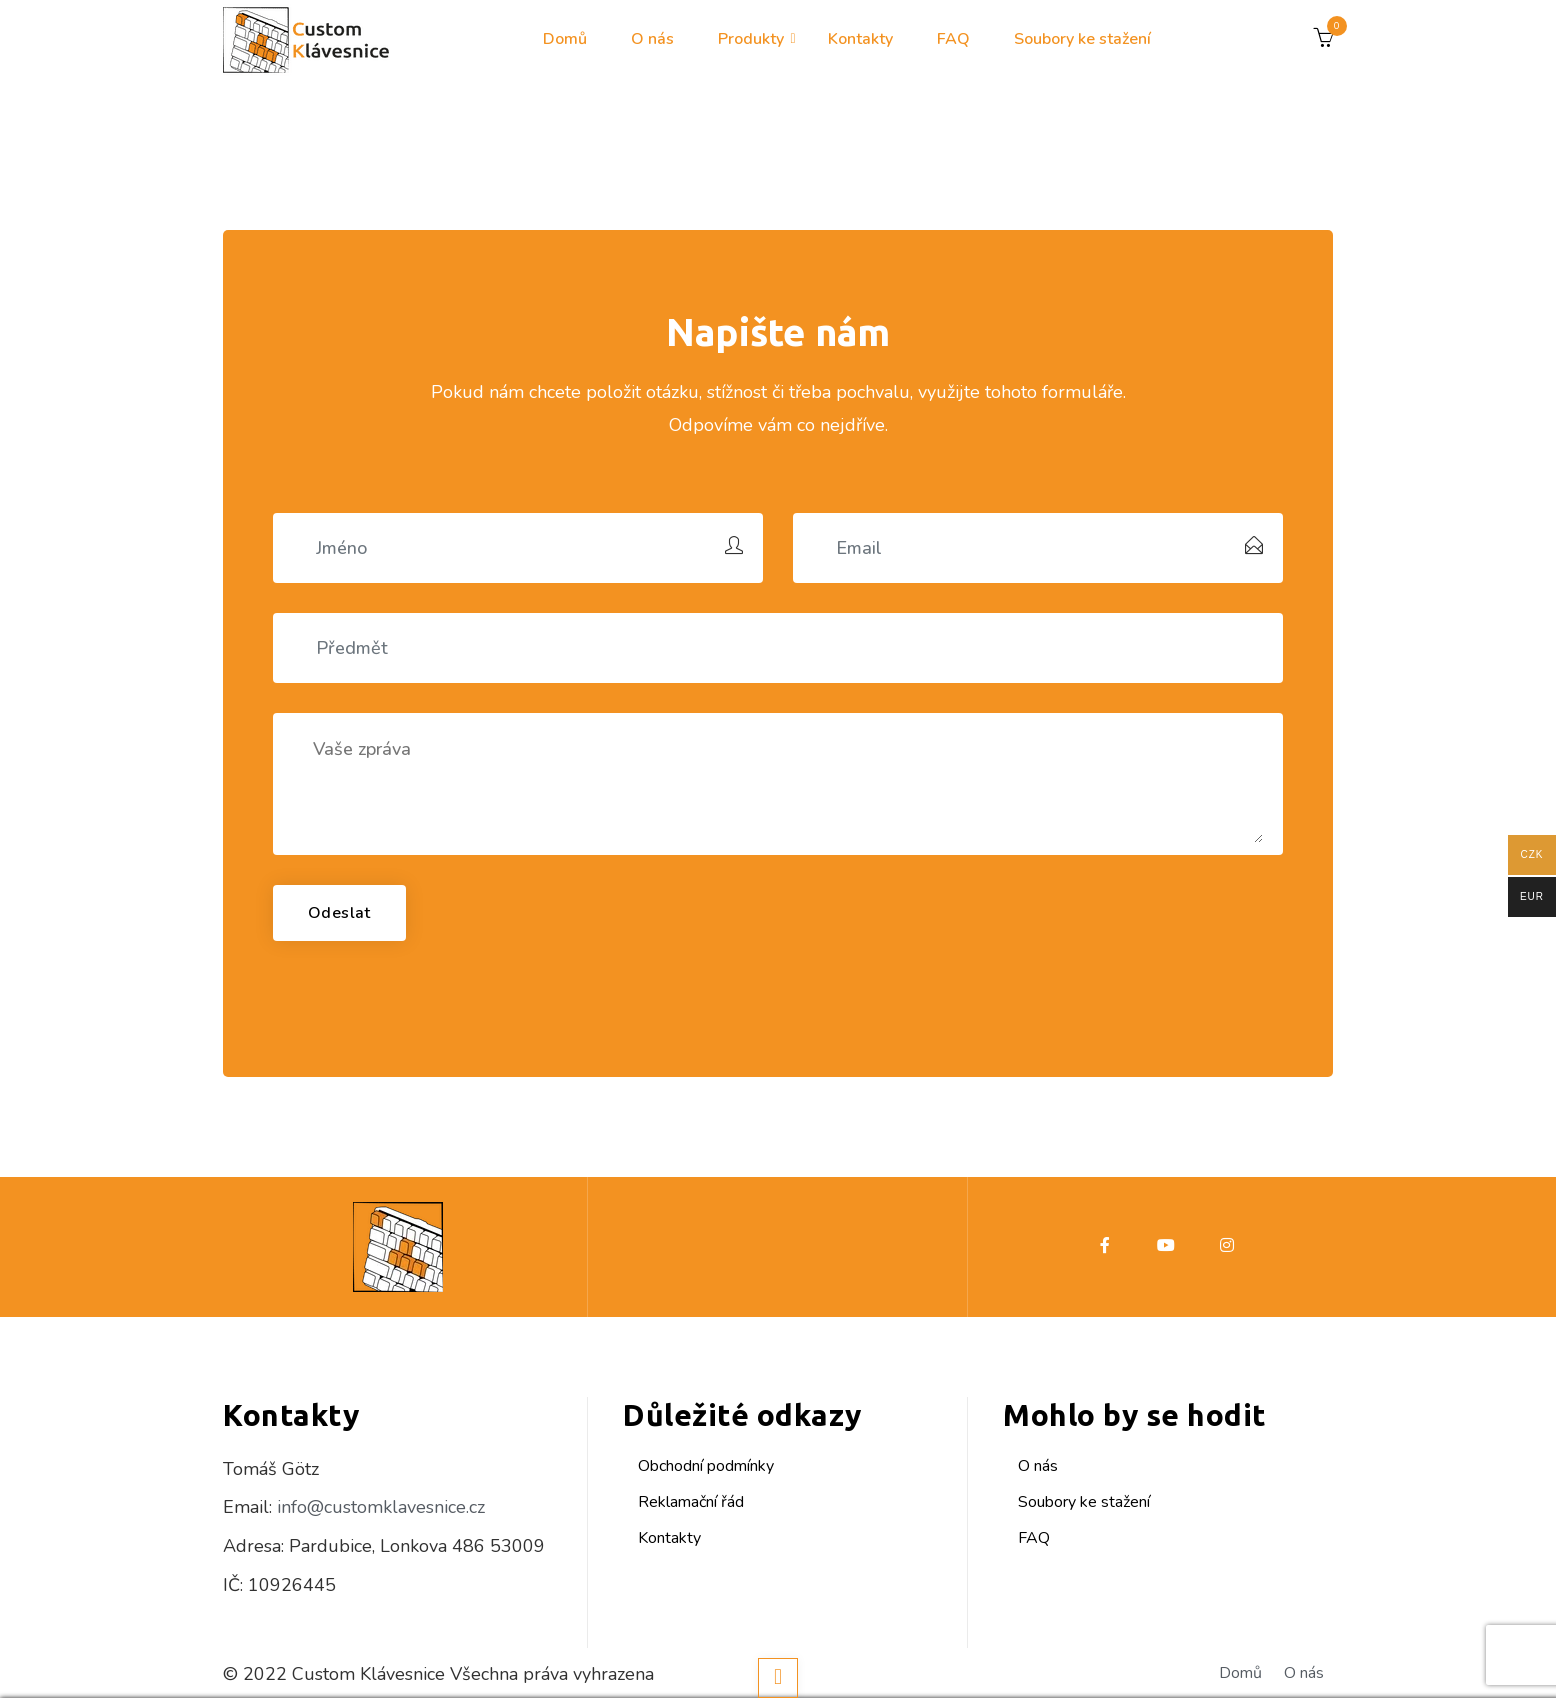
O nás (652, 39)
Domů (565, 39)
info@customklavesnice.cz (381, 1507)
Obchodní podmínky (706, 1466)
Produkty (751, 39)
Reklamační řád (691, 1502)
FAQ (953, 39)
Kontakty (860, 39)
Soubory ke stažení (1082, 39)
